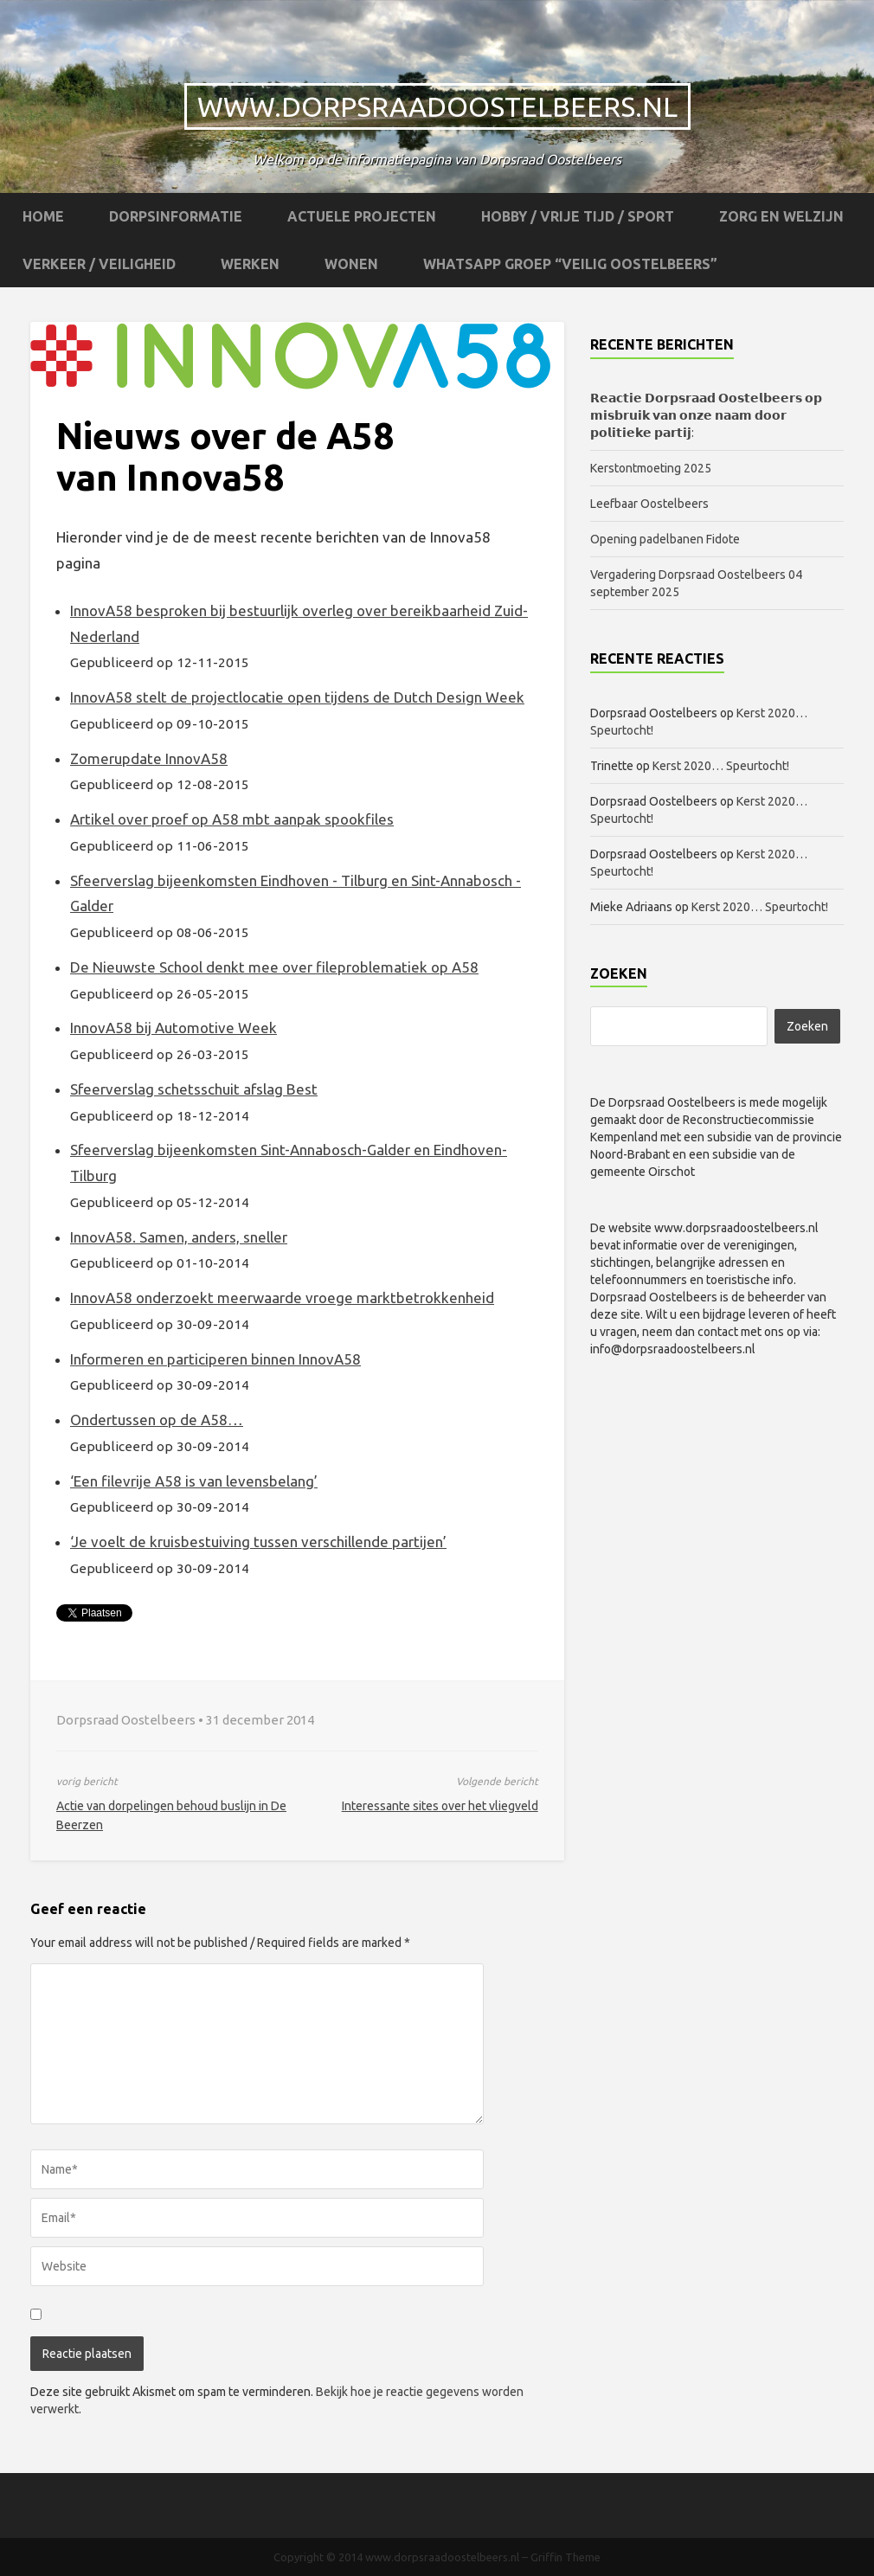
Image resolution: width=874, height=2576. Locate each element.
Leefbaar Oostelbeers (650, 504)
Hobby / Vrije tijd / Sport (577, 216)
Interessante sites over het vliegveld (440, 1806)
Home (43, 216)
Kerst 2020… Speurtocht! (720, 766)
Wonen (351, 264)
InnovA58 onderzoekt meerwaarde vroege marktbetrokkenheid (282, 1297)
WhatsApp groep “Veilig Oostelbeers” (570, 264)
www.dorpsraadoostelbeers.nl (437, 106)
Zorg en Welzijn (781, 216)
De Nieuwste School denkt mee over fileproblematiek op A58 (274, 967)
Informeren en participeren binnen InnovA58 (215, 1359)
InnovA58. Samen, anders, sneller (178, 1237)
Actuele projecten (361, 216)
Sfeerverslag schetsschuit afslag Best (194, 1089)
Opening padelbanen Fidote (665, 539)
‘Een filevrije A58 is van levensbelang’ (194, 1481)
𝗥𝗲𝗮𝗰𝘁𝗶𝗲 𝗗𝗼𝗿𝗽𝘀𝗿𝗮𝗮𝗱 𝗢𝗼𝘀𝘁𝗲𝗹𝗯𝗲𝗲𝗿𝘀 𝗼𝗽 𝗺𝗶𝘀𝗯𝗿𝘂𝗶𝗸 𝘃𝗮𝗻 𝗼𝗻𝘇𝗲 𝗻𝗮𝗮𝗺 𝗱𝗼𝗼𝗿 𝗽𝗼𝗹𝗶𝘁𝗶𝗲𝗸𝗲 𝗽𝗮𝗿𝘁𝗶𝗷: (706, 415)
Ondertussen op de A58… (156, 1419)
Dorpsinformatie (175, 216)
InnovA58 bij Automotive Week (173, 1027)
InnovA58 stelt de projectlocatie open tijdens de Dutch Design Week (297, 697)
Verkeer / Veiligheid (99, 264)
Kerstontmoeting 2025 (650, 468)
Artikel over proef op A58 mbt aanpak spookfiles (232, 819)
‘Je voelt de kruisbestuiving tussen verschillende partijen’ (258, 1541)
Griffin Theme (565, 2557)
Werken (250, 264)
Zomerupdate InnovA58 (149, 758)
